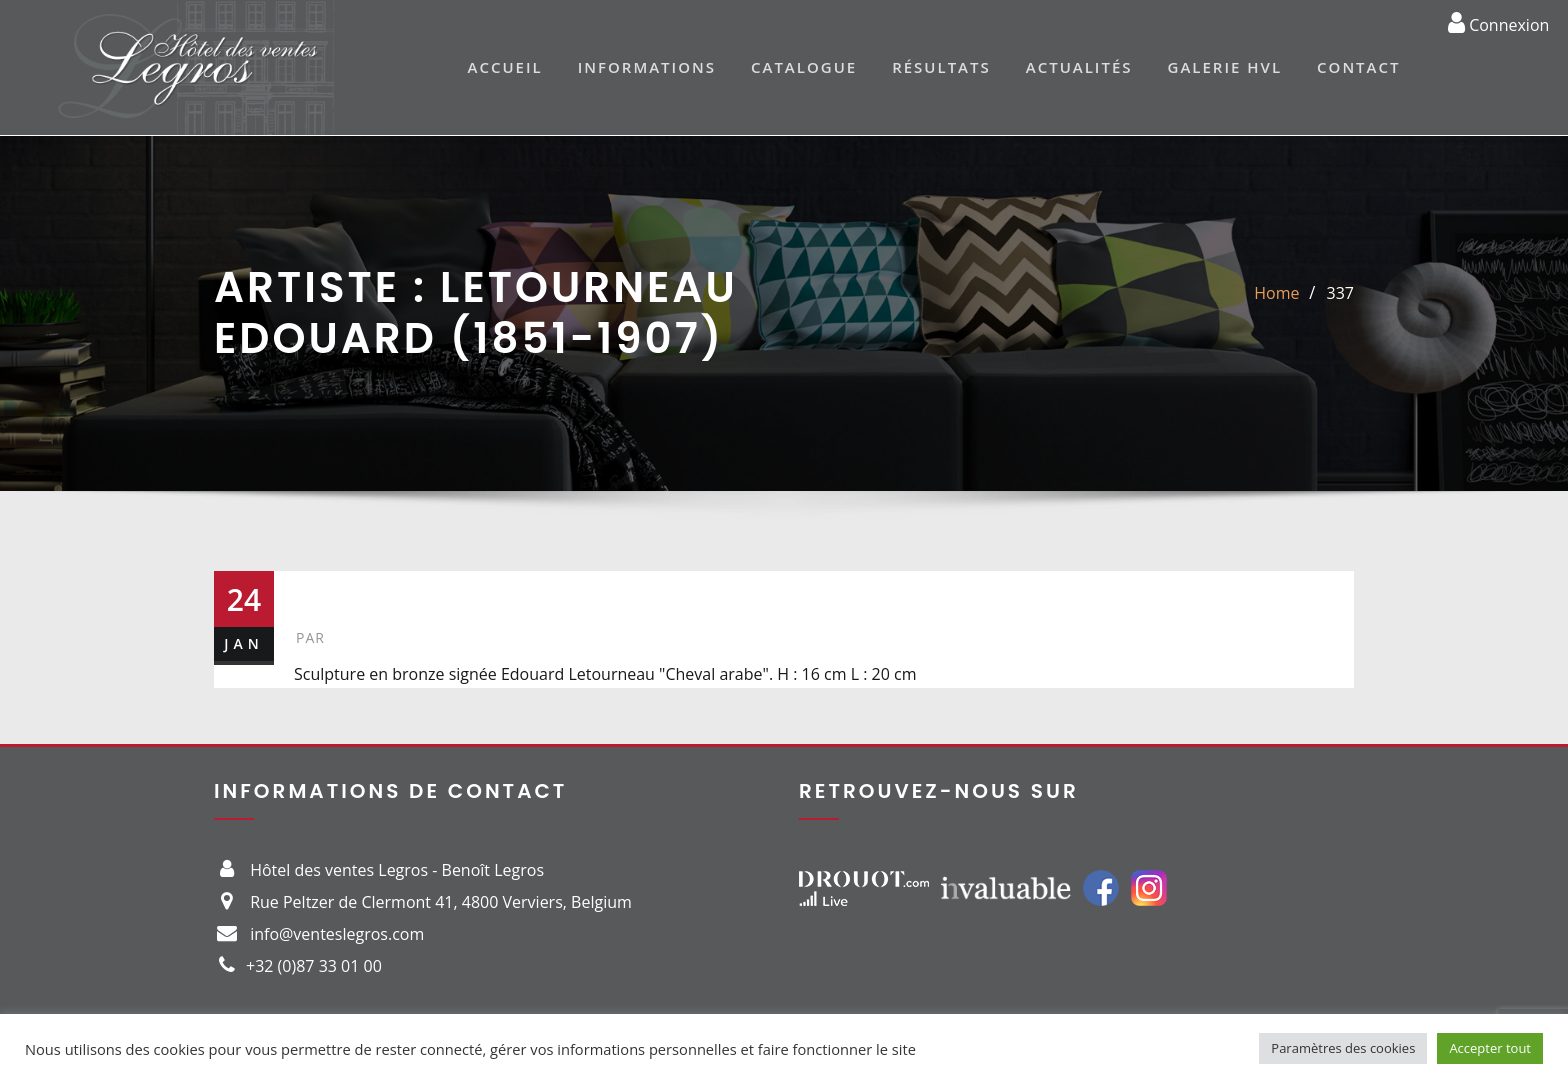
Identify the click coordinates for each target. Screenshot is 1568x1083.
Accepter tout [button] (1490, 1048)
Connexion (1498, 22)
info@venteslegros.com (337, 934)
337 (1340, 293)
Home (1276, 293)
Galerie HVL (1225, 67)
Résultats (941, 67)
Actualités (1079, 67)
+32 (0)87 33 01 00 (314, 966)
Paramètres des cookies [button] (1343, 1048)
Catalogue (804, 67)
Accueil (505, 67)
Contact (1358, 67)
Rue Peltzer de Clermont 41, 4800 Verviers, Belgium (441, 902)
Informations (647, 67)
